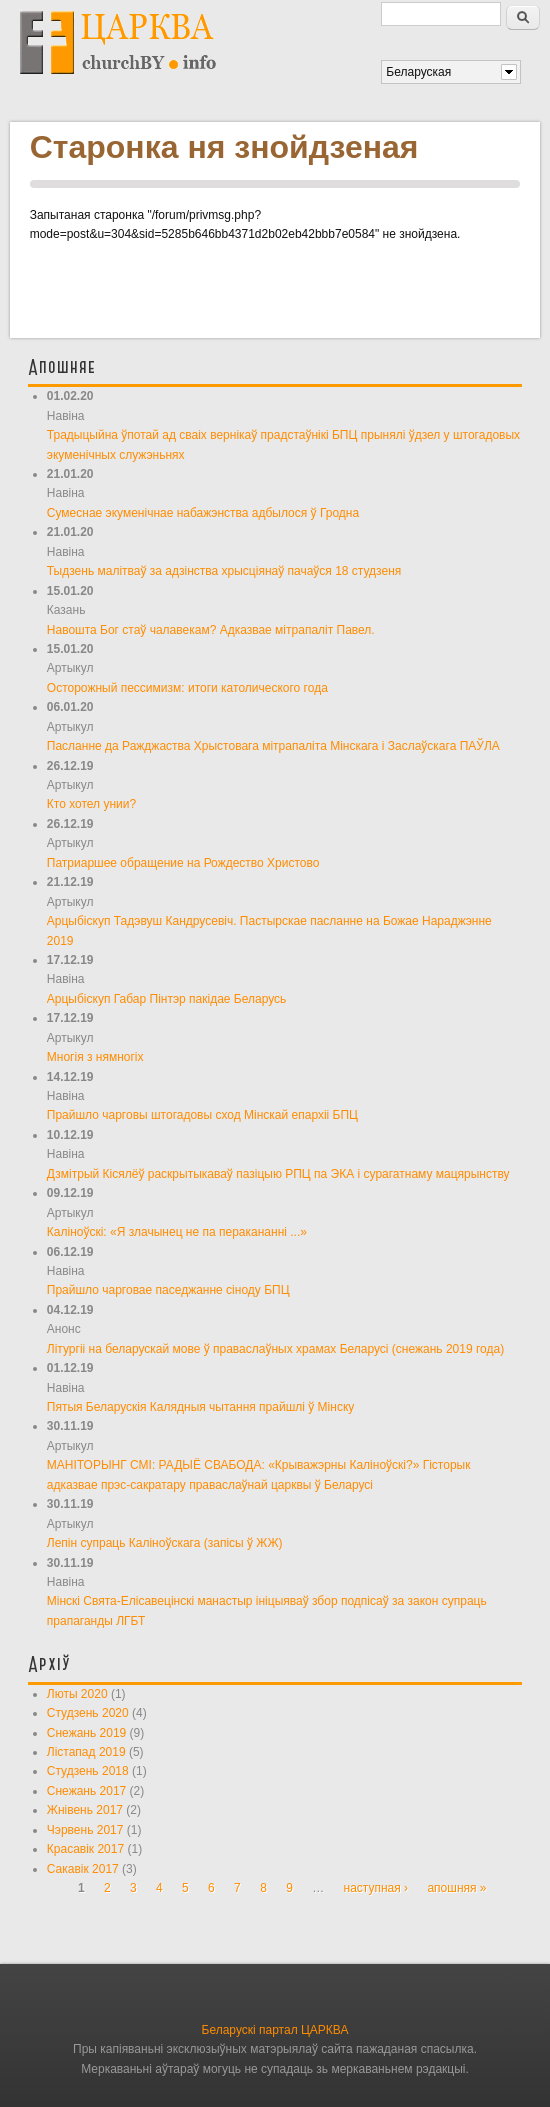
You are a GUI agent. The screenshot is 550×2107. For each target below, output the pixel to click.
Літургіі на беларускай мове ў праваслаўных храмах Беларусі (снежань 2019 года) (275, 1349)
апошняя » (456, 1888)
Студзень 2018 (88, 1771)
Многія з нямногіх (95, 1057)
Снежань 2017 (86, 1791)
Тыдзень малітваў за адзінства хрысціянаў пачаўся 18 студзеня (224, 571)
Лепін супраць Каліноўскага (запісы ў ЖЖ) (165, 1543)
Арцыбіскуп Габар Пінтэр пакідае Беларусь (167, 999)
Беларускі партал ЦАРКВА (275, 2030)
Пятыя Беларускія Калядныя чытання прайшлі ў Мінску (201, 1407)
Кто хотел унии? (91, 804)
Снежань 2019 (86, 1733)
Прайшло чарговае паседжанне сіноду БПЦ (168, 1290)
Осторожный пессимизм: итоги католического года (187, 688)
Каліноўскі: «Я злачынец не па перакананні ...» (177, 1232)
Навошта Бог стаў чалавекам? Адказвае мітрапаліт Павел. (211, 630)
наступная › (376, 1888)
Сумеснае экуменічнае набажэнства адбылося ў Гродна (203, 513)
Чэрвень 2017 (85, 1830)
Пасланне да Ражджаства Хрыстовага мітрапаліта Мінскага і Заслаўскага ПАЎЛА (273, 746)
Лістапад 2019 (86, 1752)
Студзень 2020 (88, 1713)
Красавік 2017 (85, 1849)
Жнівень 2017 (85, 1810)
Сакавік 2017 (83, 1869)
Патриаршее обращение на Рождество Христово (183, 863)
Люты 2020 (77, 1694)
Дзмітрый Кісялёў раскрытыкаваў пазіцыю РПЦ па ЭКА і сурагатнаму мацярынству (278, 1174)
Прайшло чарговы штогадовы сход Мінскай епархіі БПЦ (202, 1115)
